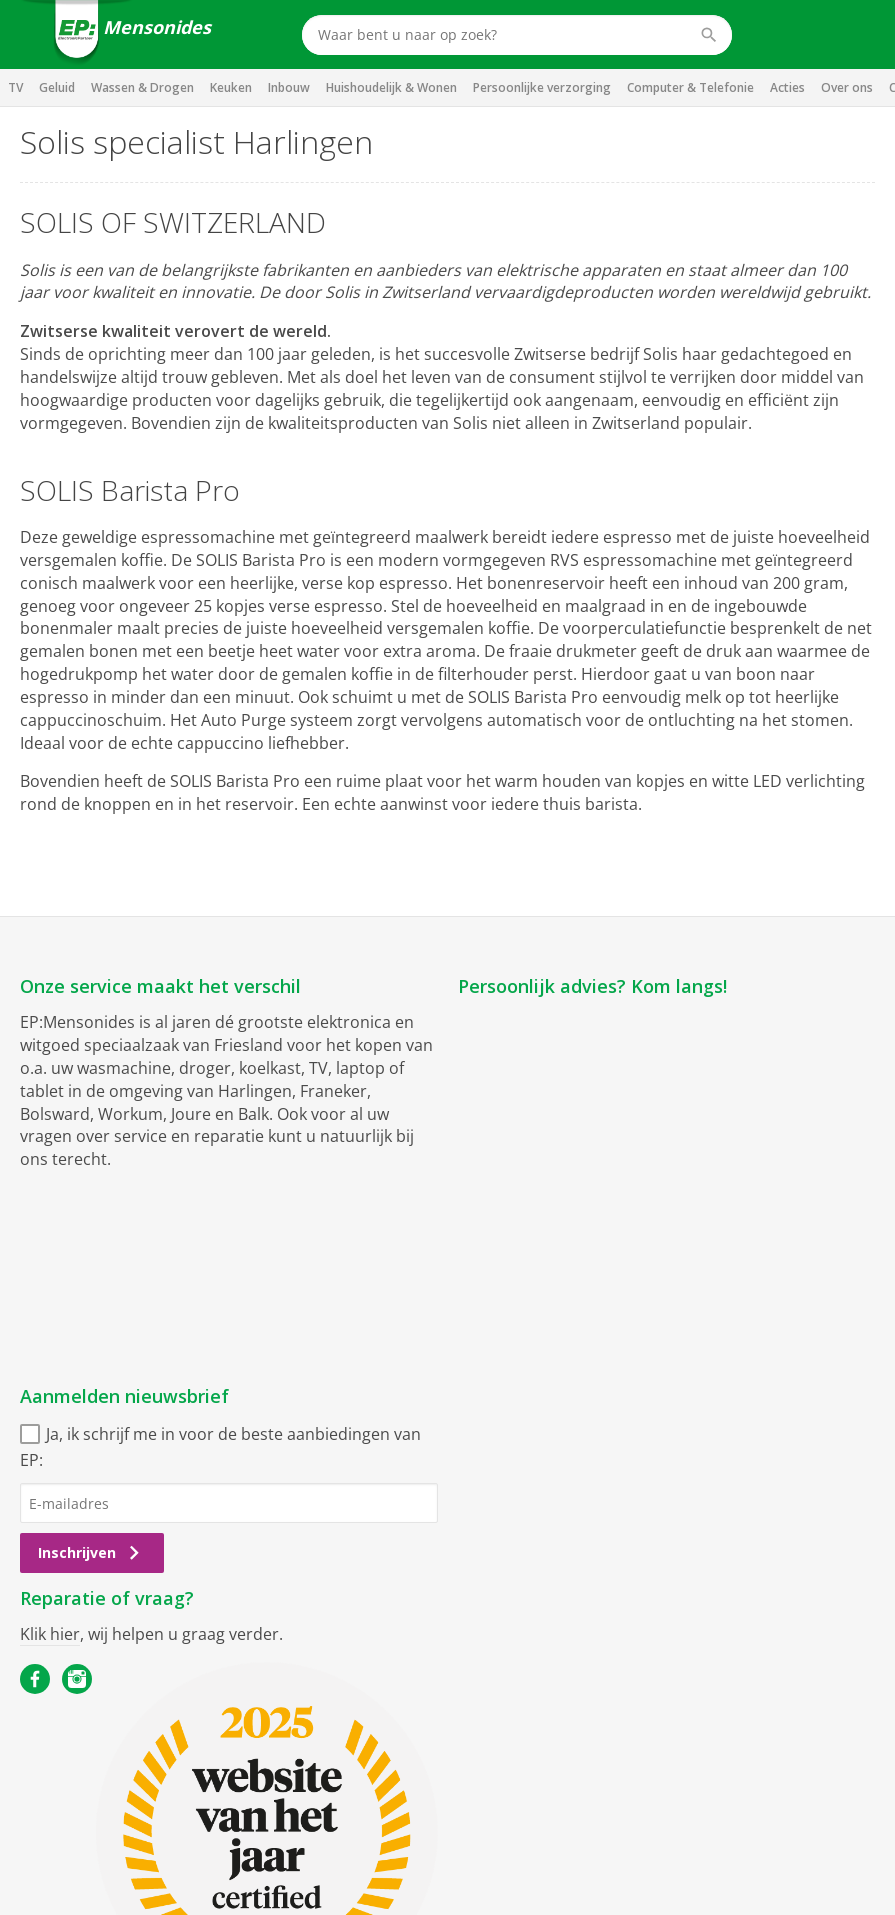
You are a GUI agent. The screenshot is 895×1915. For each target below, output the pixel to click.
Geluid (57, 87)
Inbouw (289, 87)
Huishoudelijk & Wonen (391, 87)
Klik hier (50, 1634)
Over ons (847, 87)
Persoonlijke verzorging (542, 87)
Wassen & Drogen (142, 87)
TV (15, 87)
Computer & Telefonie (690, 87)
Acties (787, 87)
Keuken (231, 87)
